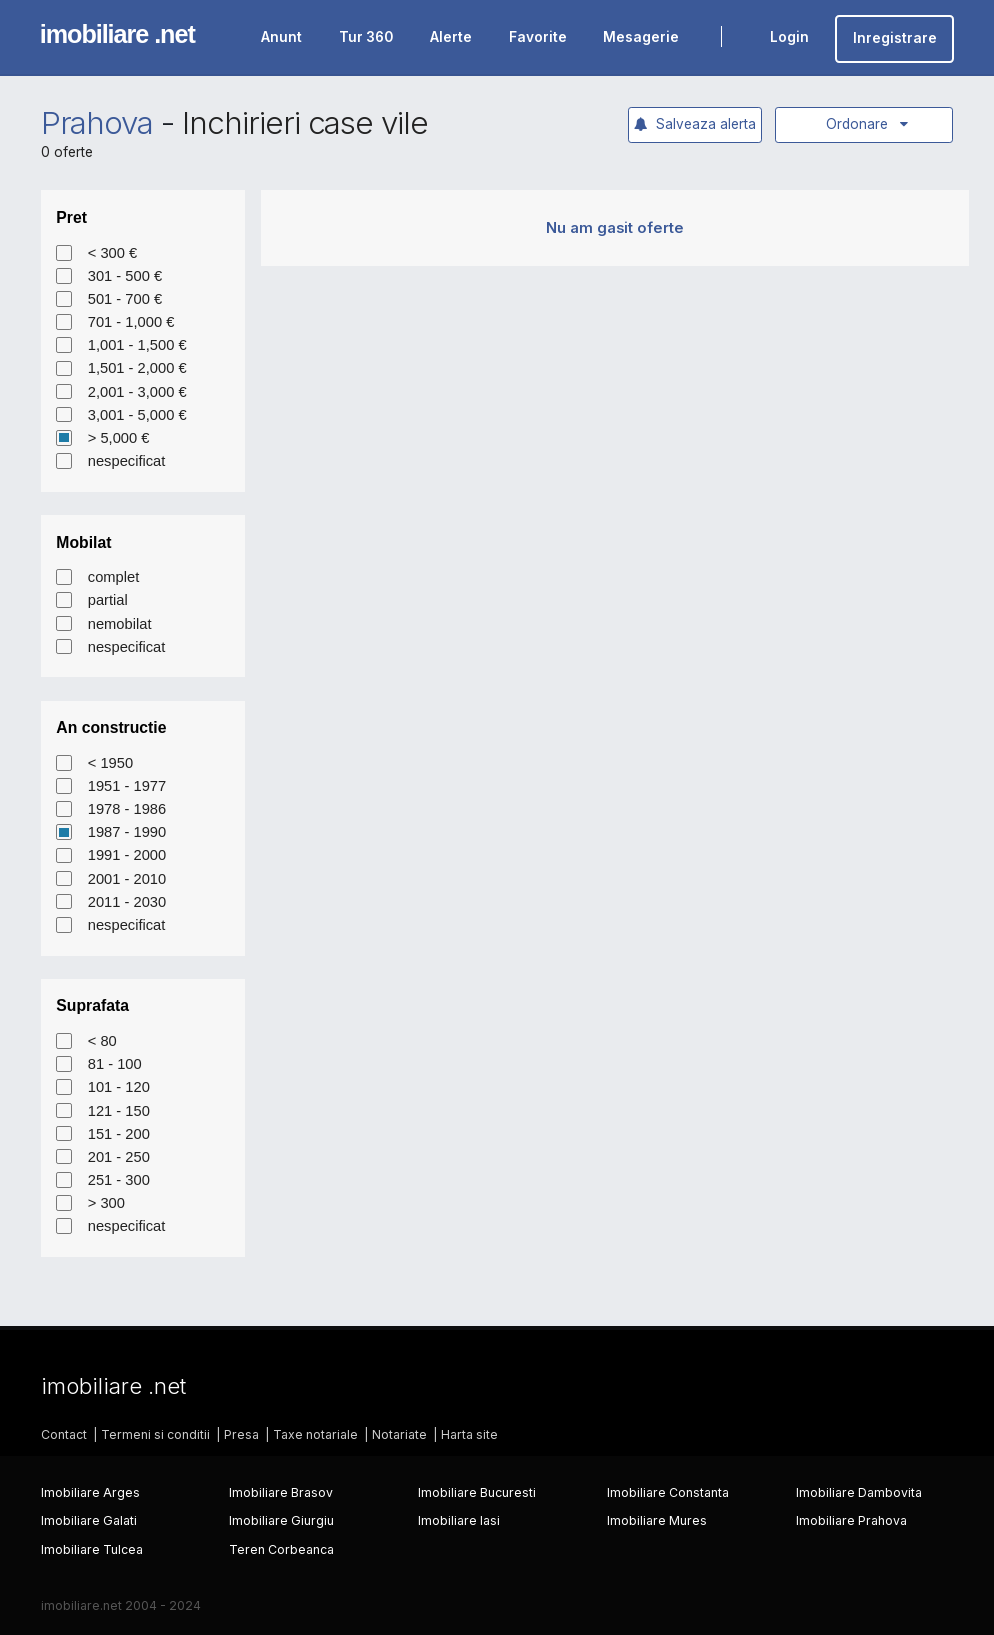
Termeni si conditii (155, 1434)
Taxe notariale (315, 1434)
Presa (241, 1434)
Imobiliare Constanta (668, 1492)
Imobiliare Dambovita (859, 1492)
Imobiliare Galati (89, 1520)
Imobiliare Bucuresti (477, 1492)
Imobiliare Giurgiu (281, 1520)
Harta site (469, 1434)
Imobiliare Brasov (281, 1492)
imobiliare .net (117, 34)
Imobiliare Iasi (459, 1520)
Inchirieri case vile (305, 123)
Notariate (399, 1434)
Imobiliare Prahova (851, 1520)
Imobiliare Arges (90, 1492)
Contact (64, 1434)
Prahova (97, 123)
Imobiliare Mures (657, 1520)
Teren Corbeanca (281, 1549)
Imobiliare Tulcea (92, 1549)
